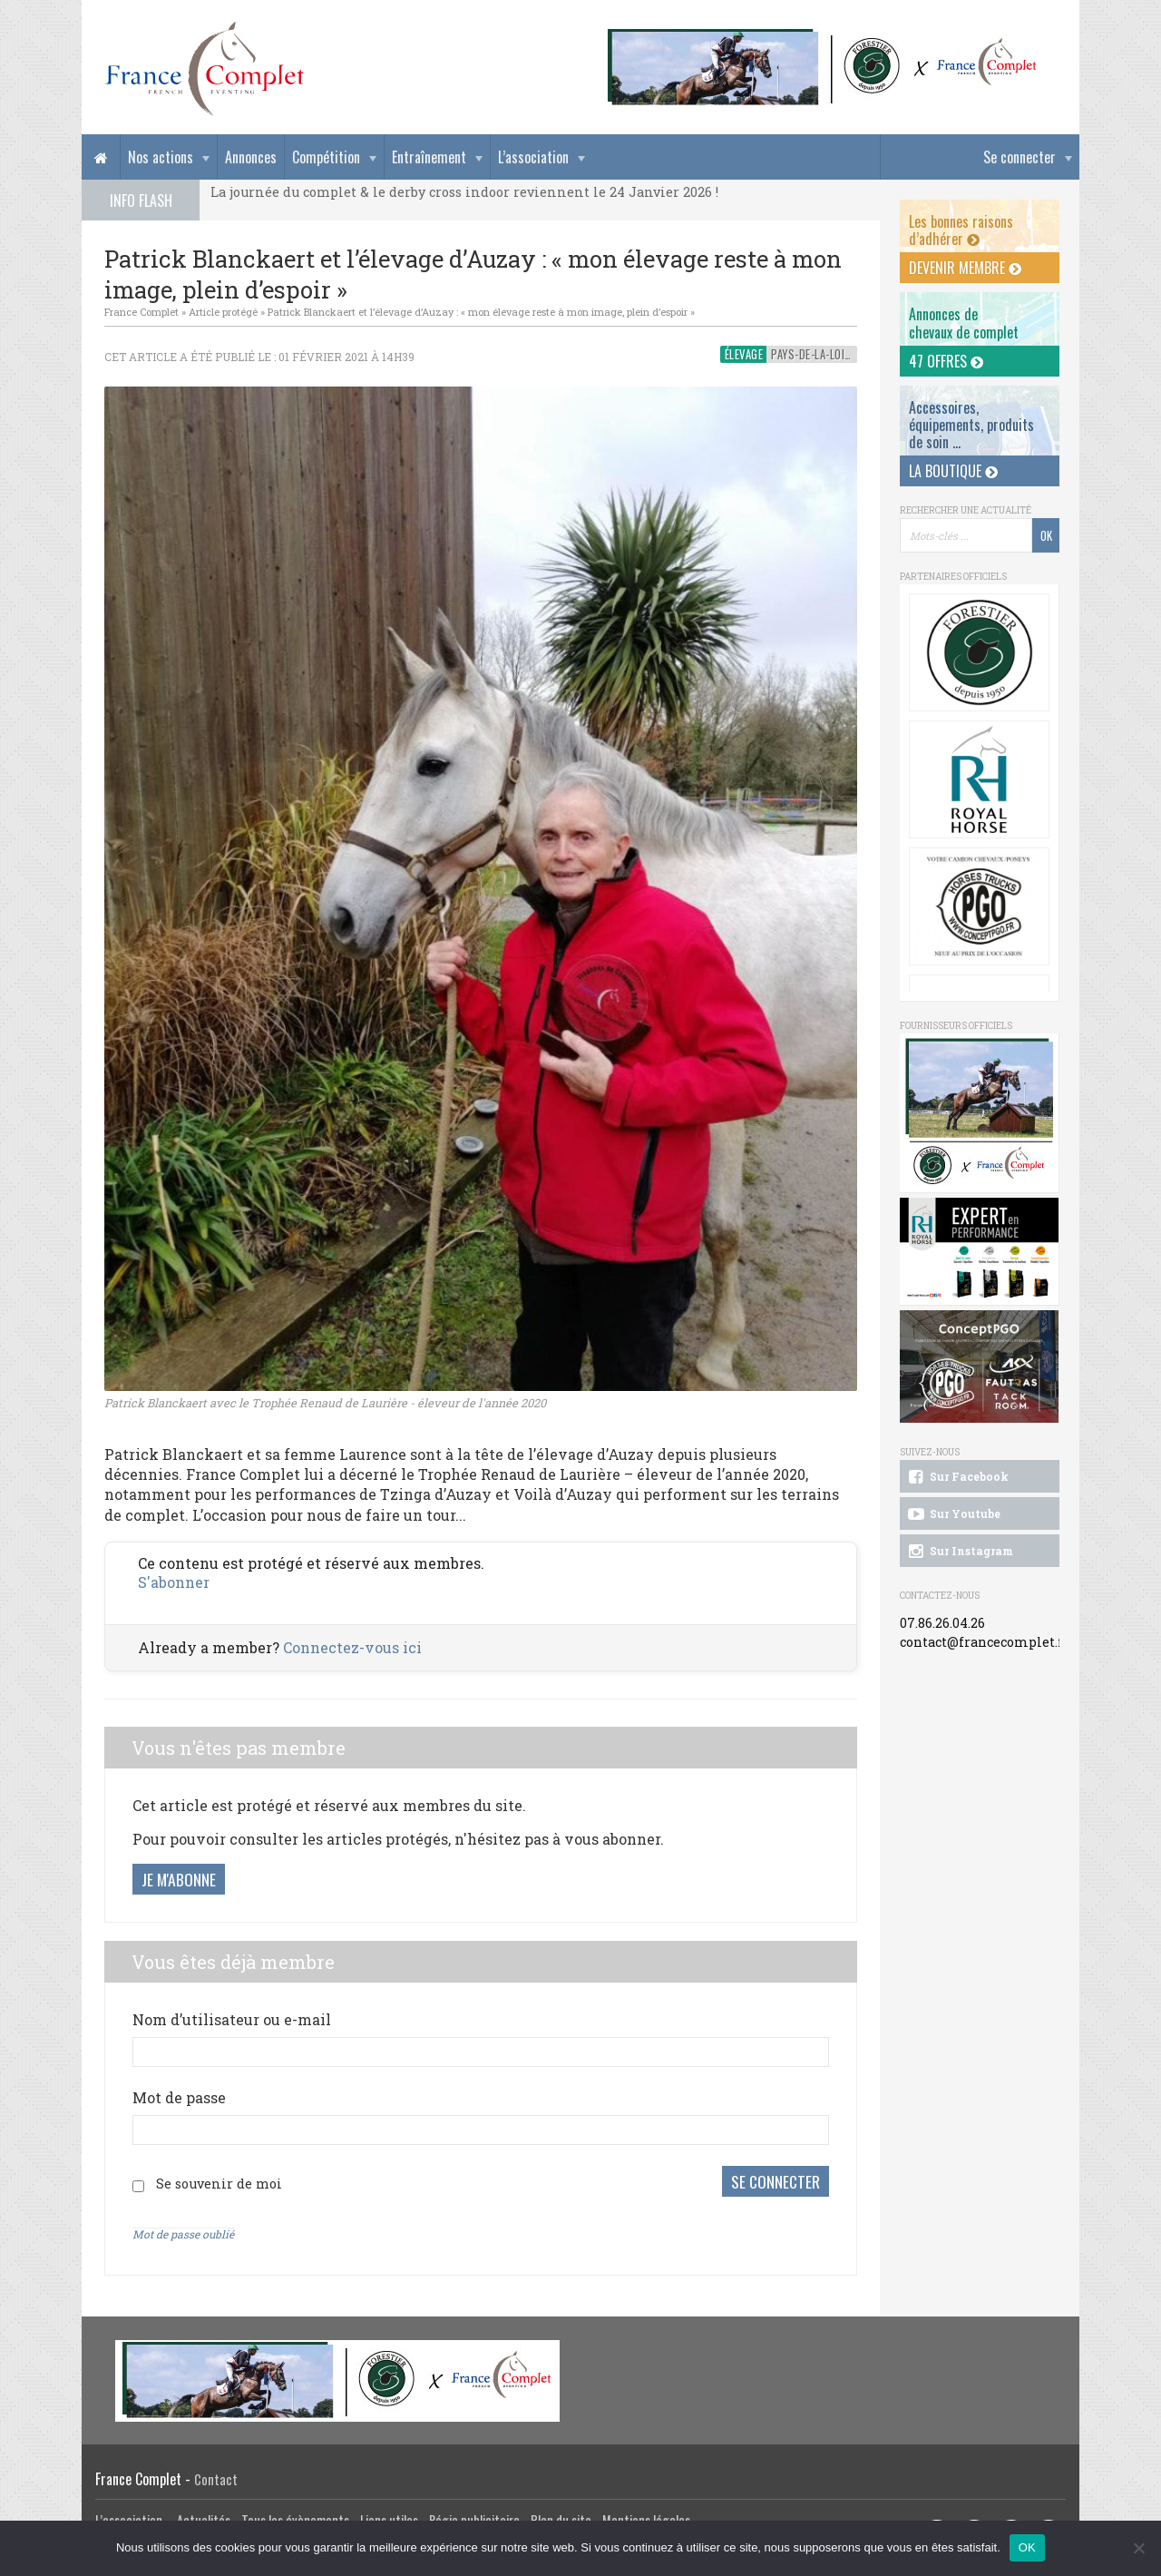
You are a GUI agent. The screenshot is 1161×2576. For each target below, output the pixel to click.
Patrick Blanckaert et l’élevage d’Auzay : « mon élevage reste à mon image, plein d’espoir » (481, 311)
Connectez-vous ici (352, 1647)
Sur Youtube (952, 1514)
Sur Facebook (957, 1477)
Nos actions (160, 157)
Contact (216, 2479)
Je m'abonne (178, 1879)
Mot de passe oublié (183, 2233)
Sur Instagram (959, 1551)
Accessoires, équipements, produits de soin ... (971, 425)
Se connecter (1019, 157)
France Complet (141, 311)
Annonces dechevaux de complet (964, 322)
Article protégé (223, 311)
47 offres (946, 361)
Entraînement (429, 157)
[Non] (1138, 2548)
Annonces (251, 157)
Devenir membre (965, 268)
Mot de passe (179, 2097)
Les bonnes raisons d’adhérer (961, 230)
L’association (533, 157)
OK (1027, 2547)
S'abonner (174, 1582)
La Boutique (953, 471)
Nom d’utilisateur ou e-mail (231, 2019)
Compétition (326, 157)
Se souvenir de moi (219, 2183)
